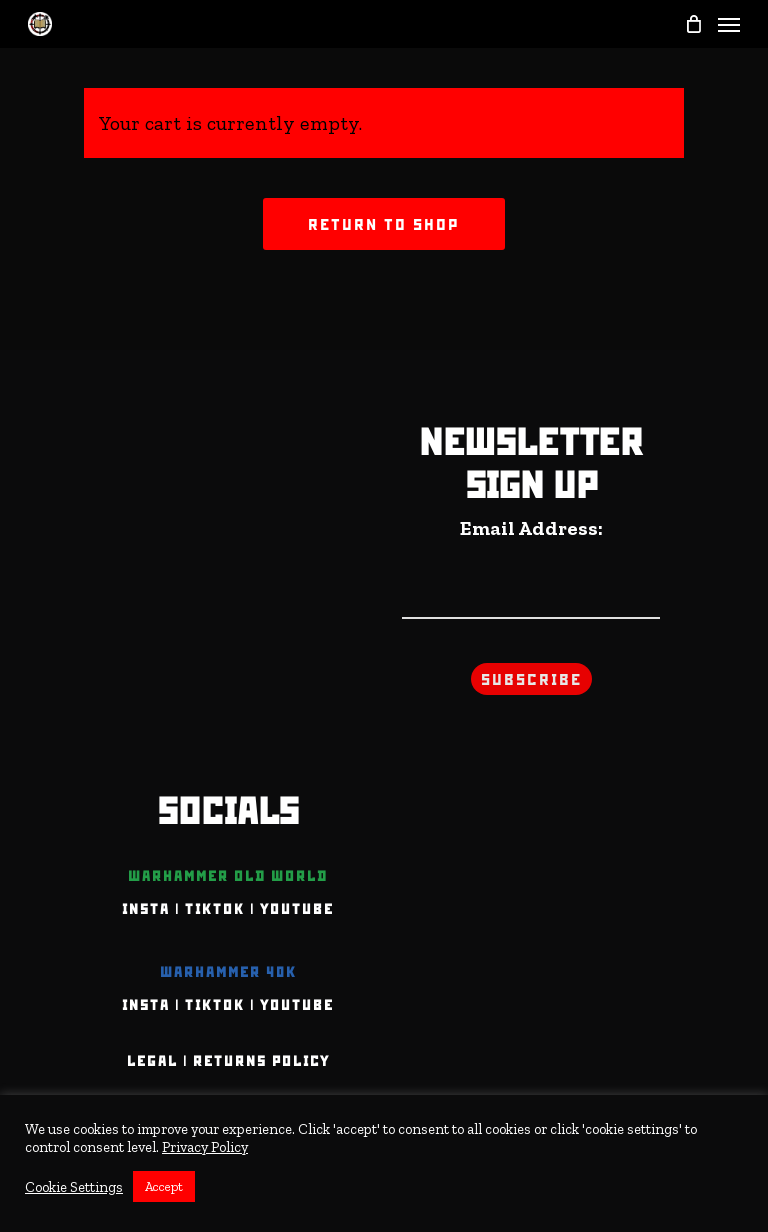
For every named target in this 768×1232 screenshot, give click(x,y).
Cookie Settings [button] (74, 1187)
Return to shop (384, 224)
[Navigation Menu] (729, 24)
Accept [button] (164, 1186)
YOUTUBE (297, 909)
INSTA (146, 909)
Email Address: (531, 528)
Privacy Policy (205, 1147)
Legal (152, 1061)
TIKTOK (215, 909)
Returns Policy (261, 1061)
